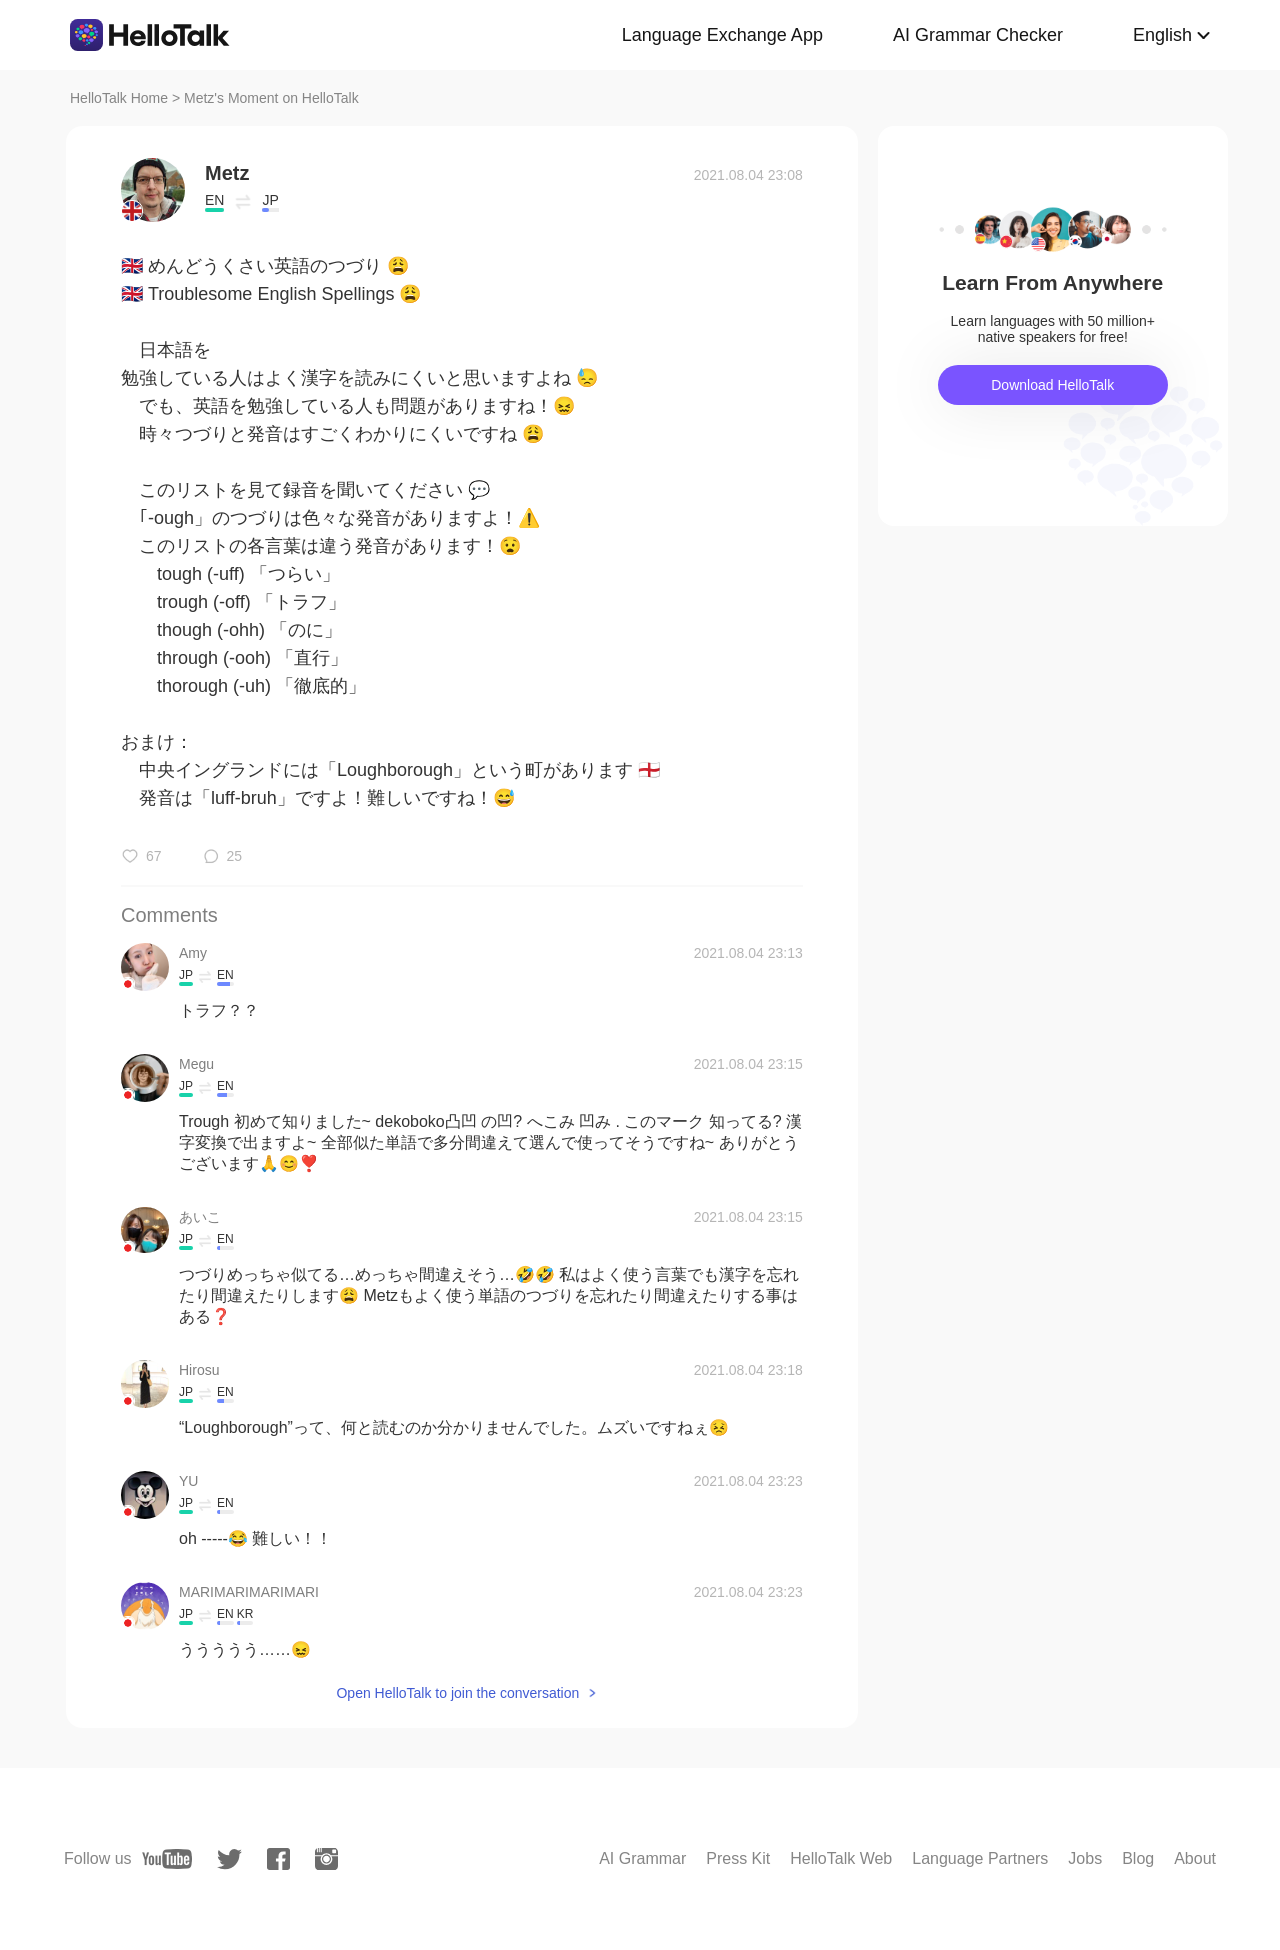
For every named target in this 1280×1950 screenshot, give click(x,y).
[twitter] (229, 1859)
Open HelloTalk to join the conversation (457, 1693)
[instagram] (326, 1859)
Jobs (1085, 1858)
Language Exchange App (722, 35)
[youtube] (167, 1859)
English (1162, 35)
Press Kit (738, 1858)
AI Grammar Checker (978, 35)
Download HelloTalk (1052, 385)
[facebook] (278, 1859)
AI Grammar (642, 1858)
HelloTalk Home (119, 98)
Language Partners (980, 1858)
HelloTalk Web (841, 1858)
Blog (1138, 1858)
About (1195, 1858)
